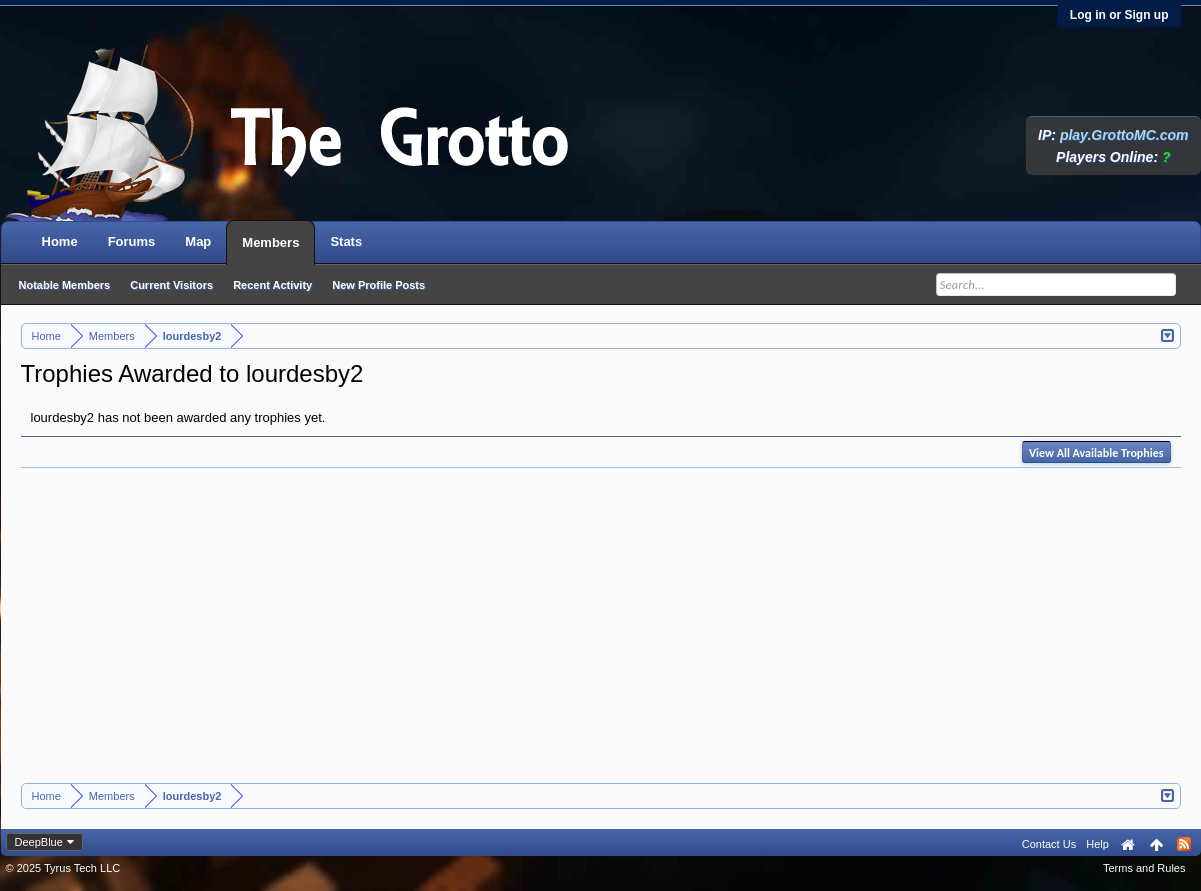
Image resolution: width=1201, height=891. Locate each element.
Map (198, 241)
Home (60, 241)
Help (1097, 844)
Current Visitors (171, 285)
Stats (346, 241)
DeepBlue (39, 842)
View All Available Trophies (1096, 453)
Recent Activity (272, 285)
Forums (132, 241)
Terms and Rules (1144, 868)
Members (270, 242)
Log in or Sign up (1119, 15)
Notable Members (65, 285)
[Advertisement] (601, 633)
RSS (1184, 844)
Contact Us (1049, 844)
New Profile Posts (378, 285)
